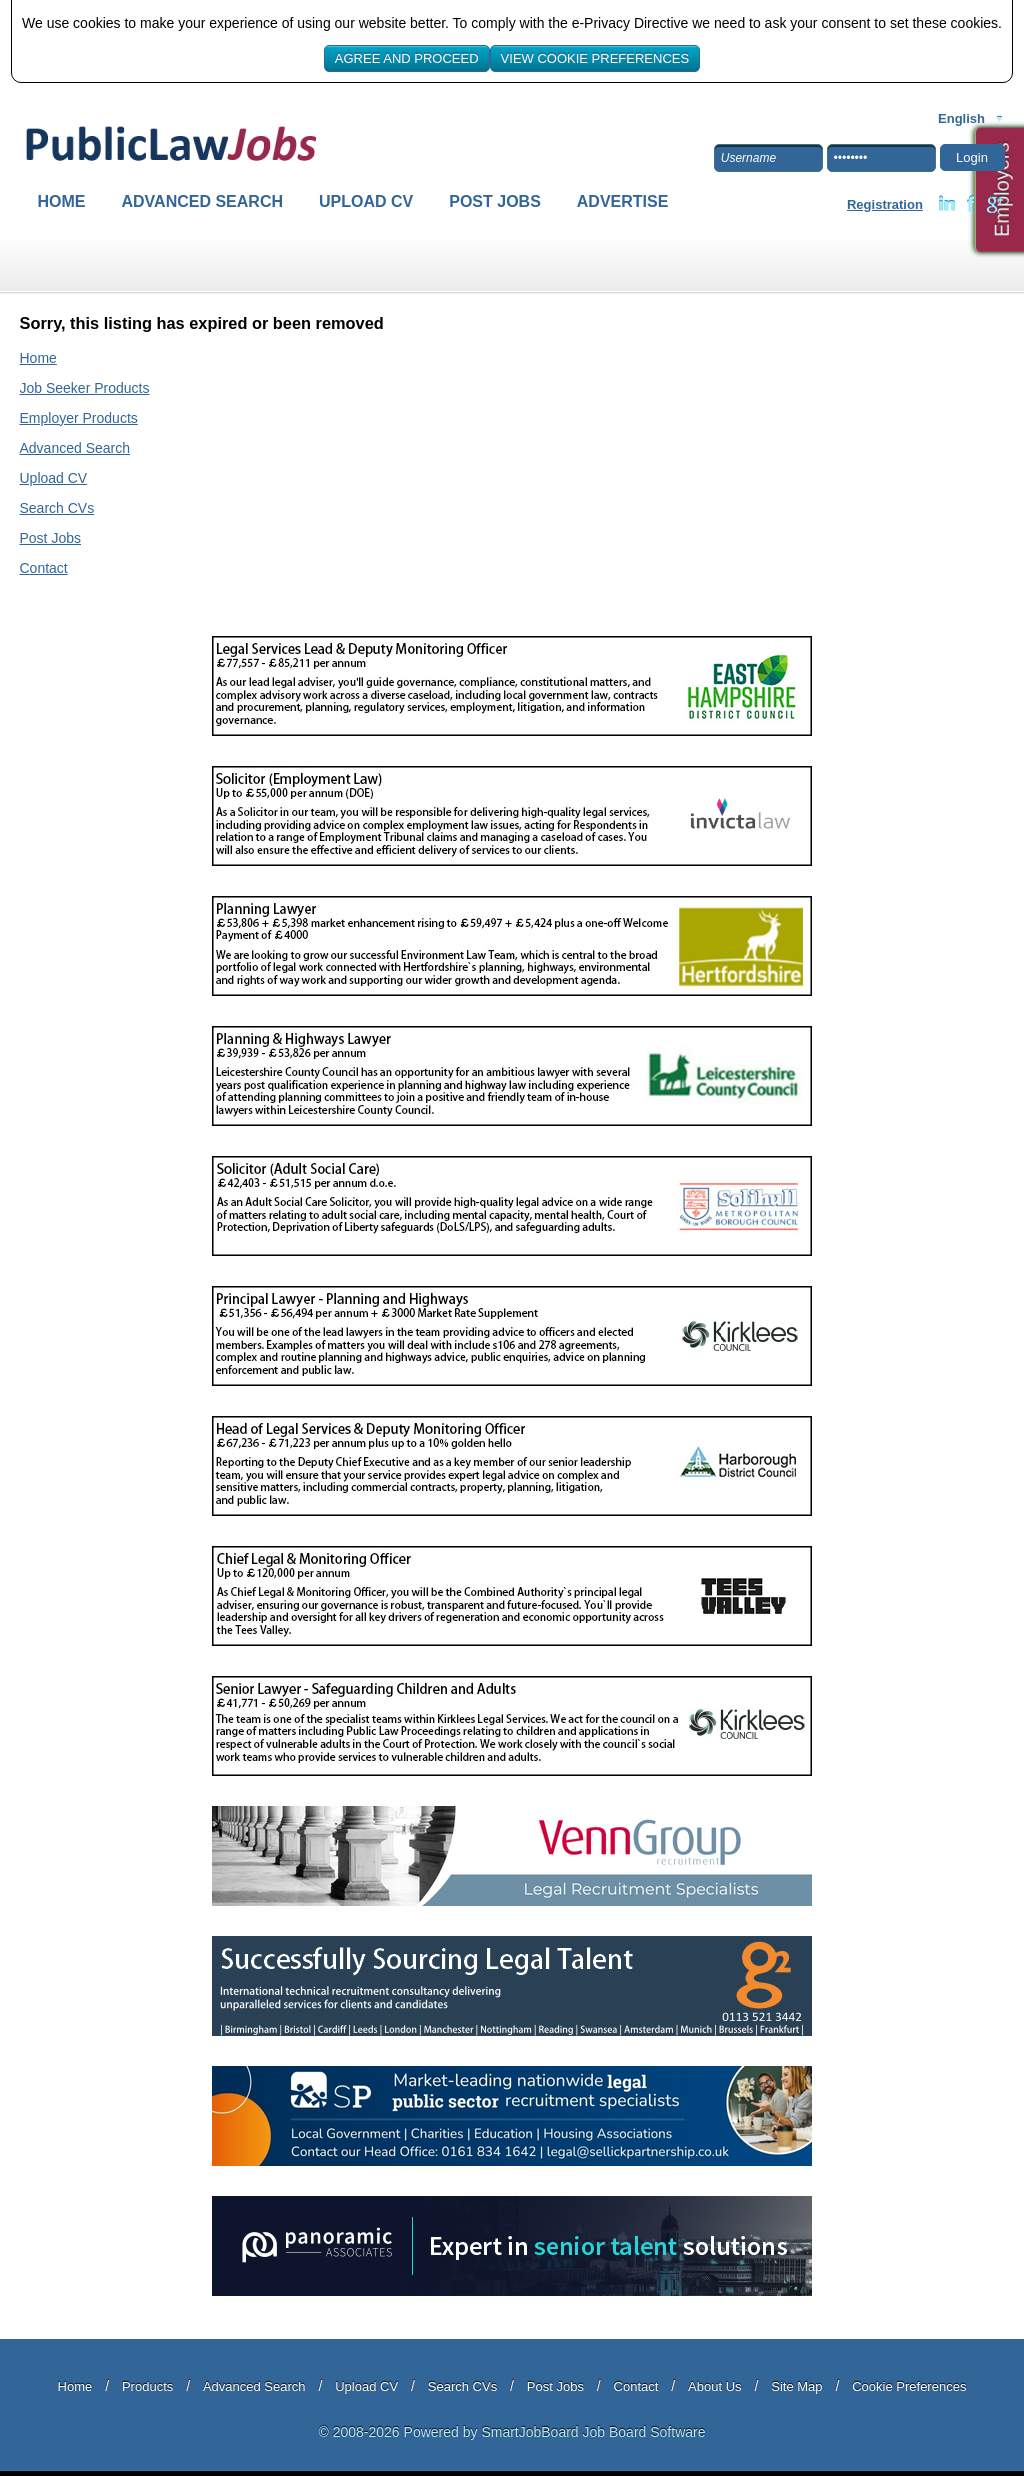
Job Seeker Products (85, 388)
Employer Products (79, 418)
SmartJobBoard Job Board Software (593, 2432)
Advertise (623, 201)
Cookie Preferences (909, 2386)
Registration (885, 204)
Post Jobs (495, 201)
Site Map (796, 2386)
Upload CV (366, 201)
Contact (44, 568)
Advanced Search (203, 201)
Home (62, 201)
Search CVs (57, 508)
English (961, 118)
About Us (714, 2386)
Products (147, 2386)
